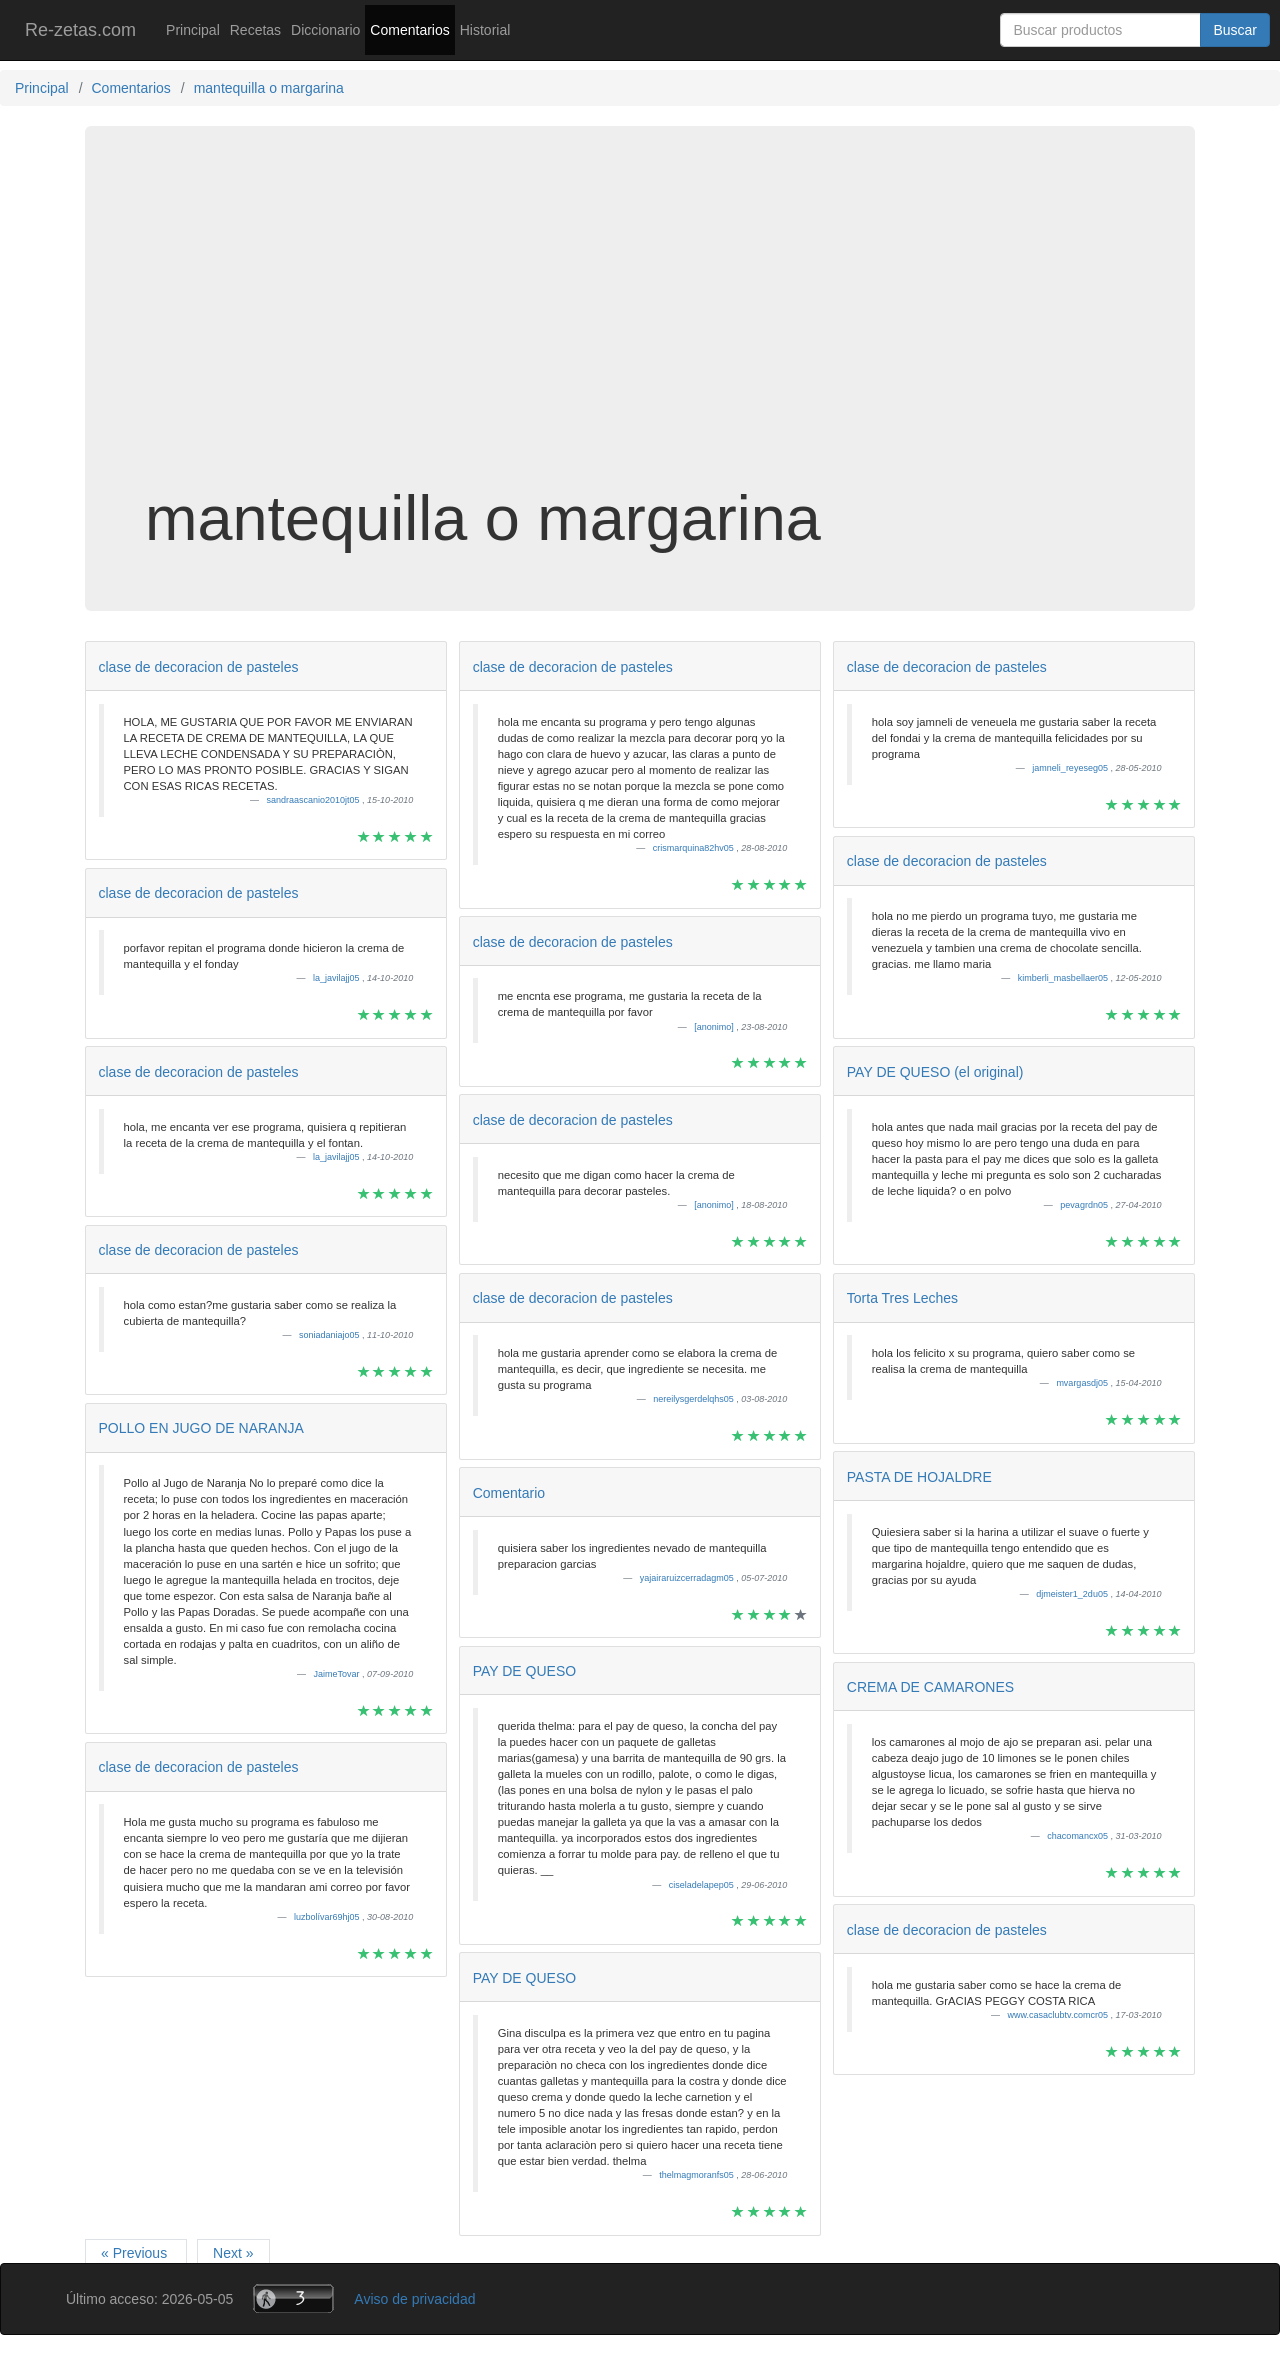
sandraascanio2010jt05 (315, 800)
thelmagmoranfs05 (697, 2175)
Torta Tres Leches (902, 1298)
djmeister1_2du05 (1073, 1594)
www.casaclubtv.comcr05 (1059, 2015)
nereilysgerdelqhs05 (694, 1399)
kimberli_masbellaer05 (1064, 978)
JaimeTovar (338, 1674)
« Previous (136, 2253)
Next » (233, 2253)
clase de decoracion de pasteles (199, 667)
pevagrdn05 (1085, 1205)
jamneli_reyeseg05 (1071, 768)
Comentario (509, 1493)
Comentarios (409, 30)
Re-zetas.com (80, 30)
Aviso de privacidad (414, 2299)
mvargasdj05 (1083, 1383)
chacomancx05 (1078, 1836)
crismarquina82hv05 (695, 848)
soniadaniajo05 (330, 1335)
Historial (485, 30)
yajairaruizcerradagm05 (688, 1578)
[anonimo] (715, 1027)
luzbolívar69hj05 (328, 1917)
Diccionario (325, 30)
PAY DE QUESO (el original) (935, 1072)
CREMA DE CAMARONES (930, 1687)
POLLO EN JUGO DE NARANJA (201, 1428)
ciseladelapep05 (703, 1885)
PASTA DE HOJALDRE (919, 1477)
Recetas (255, 30)
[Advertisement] (640, 324)
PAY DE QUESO (524, 1671)
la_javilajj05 (337, 978)
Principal (193, 30)
